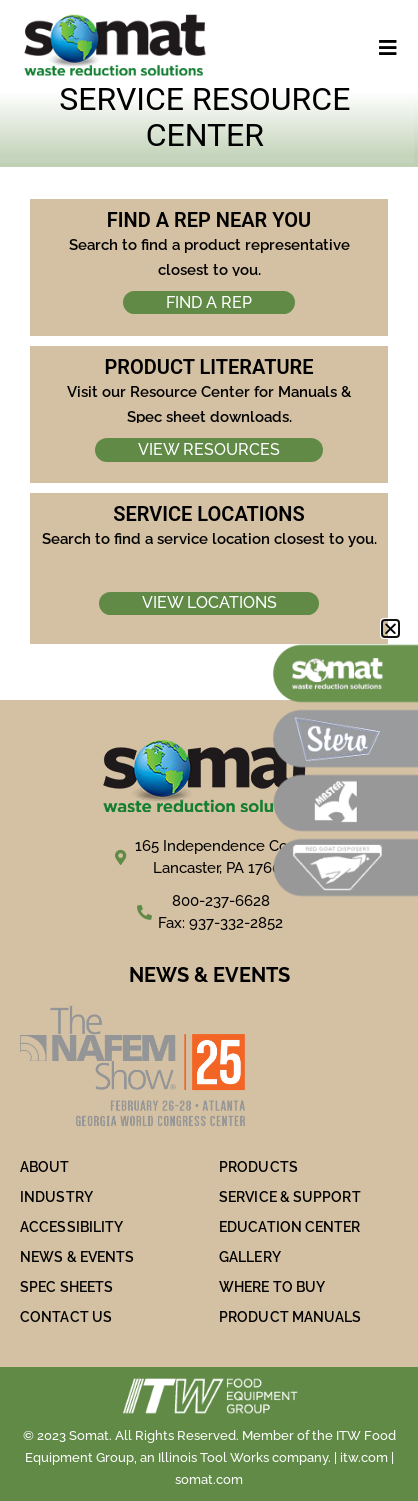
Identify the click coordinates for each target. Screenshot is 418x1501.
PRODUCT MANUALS (290, 1317)
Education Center (290, 1227)
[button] (390, 628)
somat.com (209, 1479)
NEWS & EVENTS (77, 1257)
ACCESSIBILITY (71, 1227)
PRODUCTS (258, 1167)
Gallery (250, 1257)
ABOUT (45, 1167)
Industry (56, 1197)
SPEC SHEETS (66, 1287)
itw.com (364, 1457)
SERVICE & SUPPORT (290, 1197)
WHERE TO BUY (272, 1287)
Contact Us (66, 1317)
